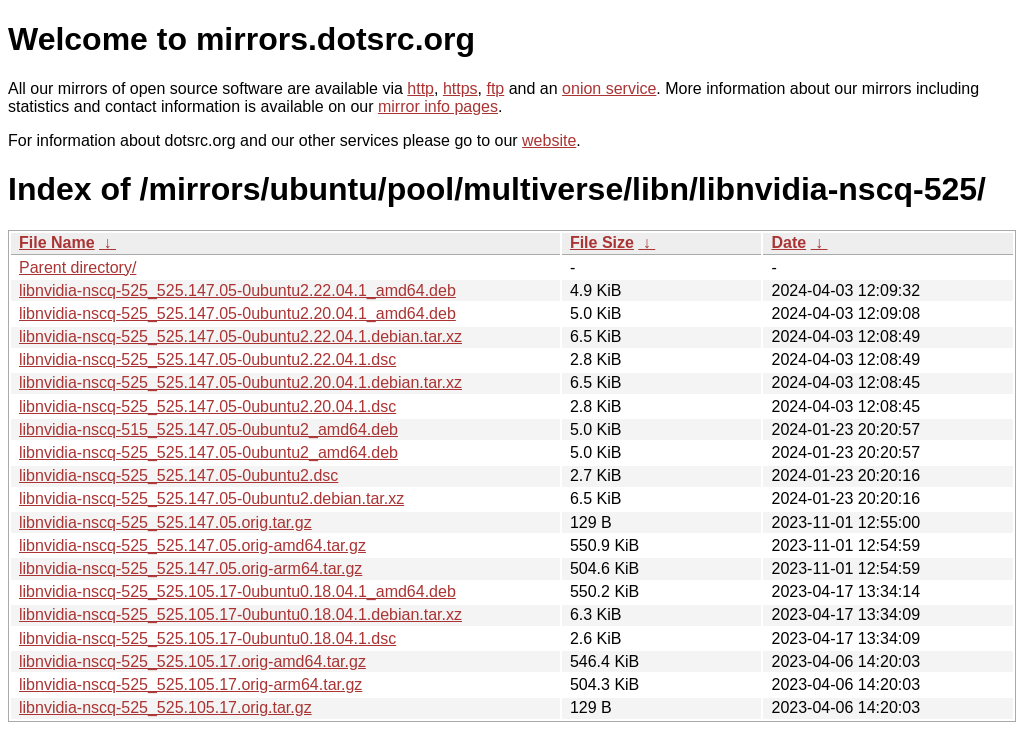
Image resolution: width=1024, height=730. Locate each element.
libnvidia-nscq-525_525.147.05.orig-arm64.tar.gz (190, 568)
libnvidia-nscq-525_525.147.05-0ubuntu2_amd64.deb (208, 452)
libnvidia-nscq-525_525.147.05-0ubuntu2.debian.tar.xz (211, 498)
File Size (602, 242)
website (549, 140)
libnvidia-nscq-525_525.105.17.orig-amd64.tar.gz (192, 661)
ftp (495, 88)
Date (788, 242)
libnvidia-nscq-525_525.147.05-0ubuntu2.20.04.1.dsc (207, 406)
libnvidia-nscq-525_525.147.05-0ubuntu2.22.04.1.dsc (207, 359)
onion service (609, 88)
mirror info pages (438, 106)
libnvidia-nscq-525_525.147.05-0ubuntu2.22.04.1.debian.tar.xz (240, 336)
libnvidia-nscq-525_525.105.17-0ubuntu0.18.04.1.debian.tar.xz (240, 614)
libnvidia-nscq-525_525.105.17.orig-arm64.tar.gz (190, 684)
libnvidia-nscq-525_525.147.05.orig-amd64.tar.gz (192, 545)
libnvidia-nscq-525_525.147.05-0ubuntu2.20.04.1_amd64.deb (237, 313)
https (460, 88)
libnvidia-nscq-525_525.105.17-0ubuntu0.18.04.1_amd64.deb (237, 591)
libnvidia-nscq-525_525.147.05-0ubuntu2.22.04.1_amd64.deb (237, 290)
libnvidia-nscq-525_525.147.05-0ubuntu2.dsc (178, 475)
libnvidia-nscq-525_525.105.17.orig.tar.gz (165, 707)
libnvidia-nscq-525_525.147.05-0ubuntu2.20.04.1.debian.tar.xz (240, 382)
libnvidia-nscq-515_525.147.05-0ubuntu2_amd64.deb (208, 429)
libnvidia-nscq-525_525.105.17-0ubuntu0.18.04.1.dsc (207, 638)
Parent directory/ (77, 267)
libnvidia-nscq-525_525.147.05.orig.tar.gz (165, 522)
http (420, 88)
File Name (57, 242)
